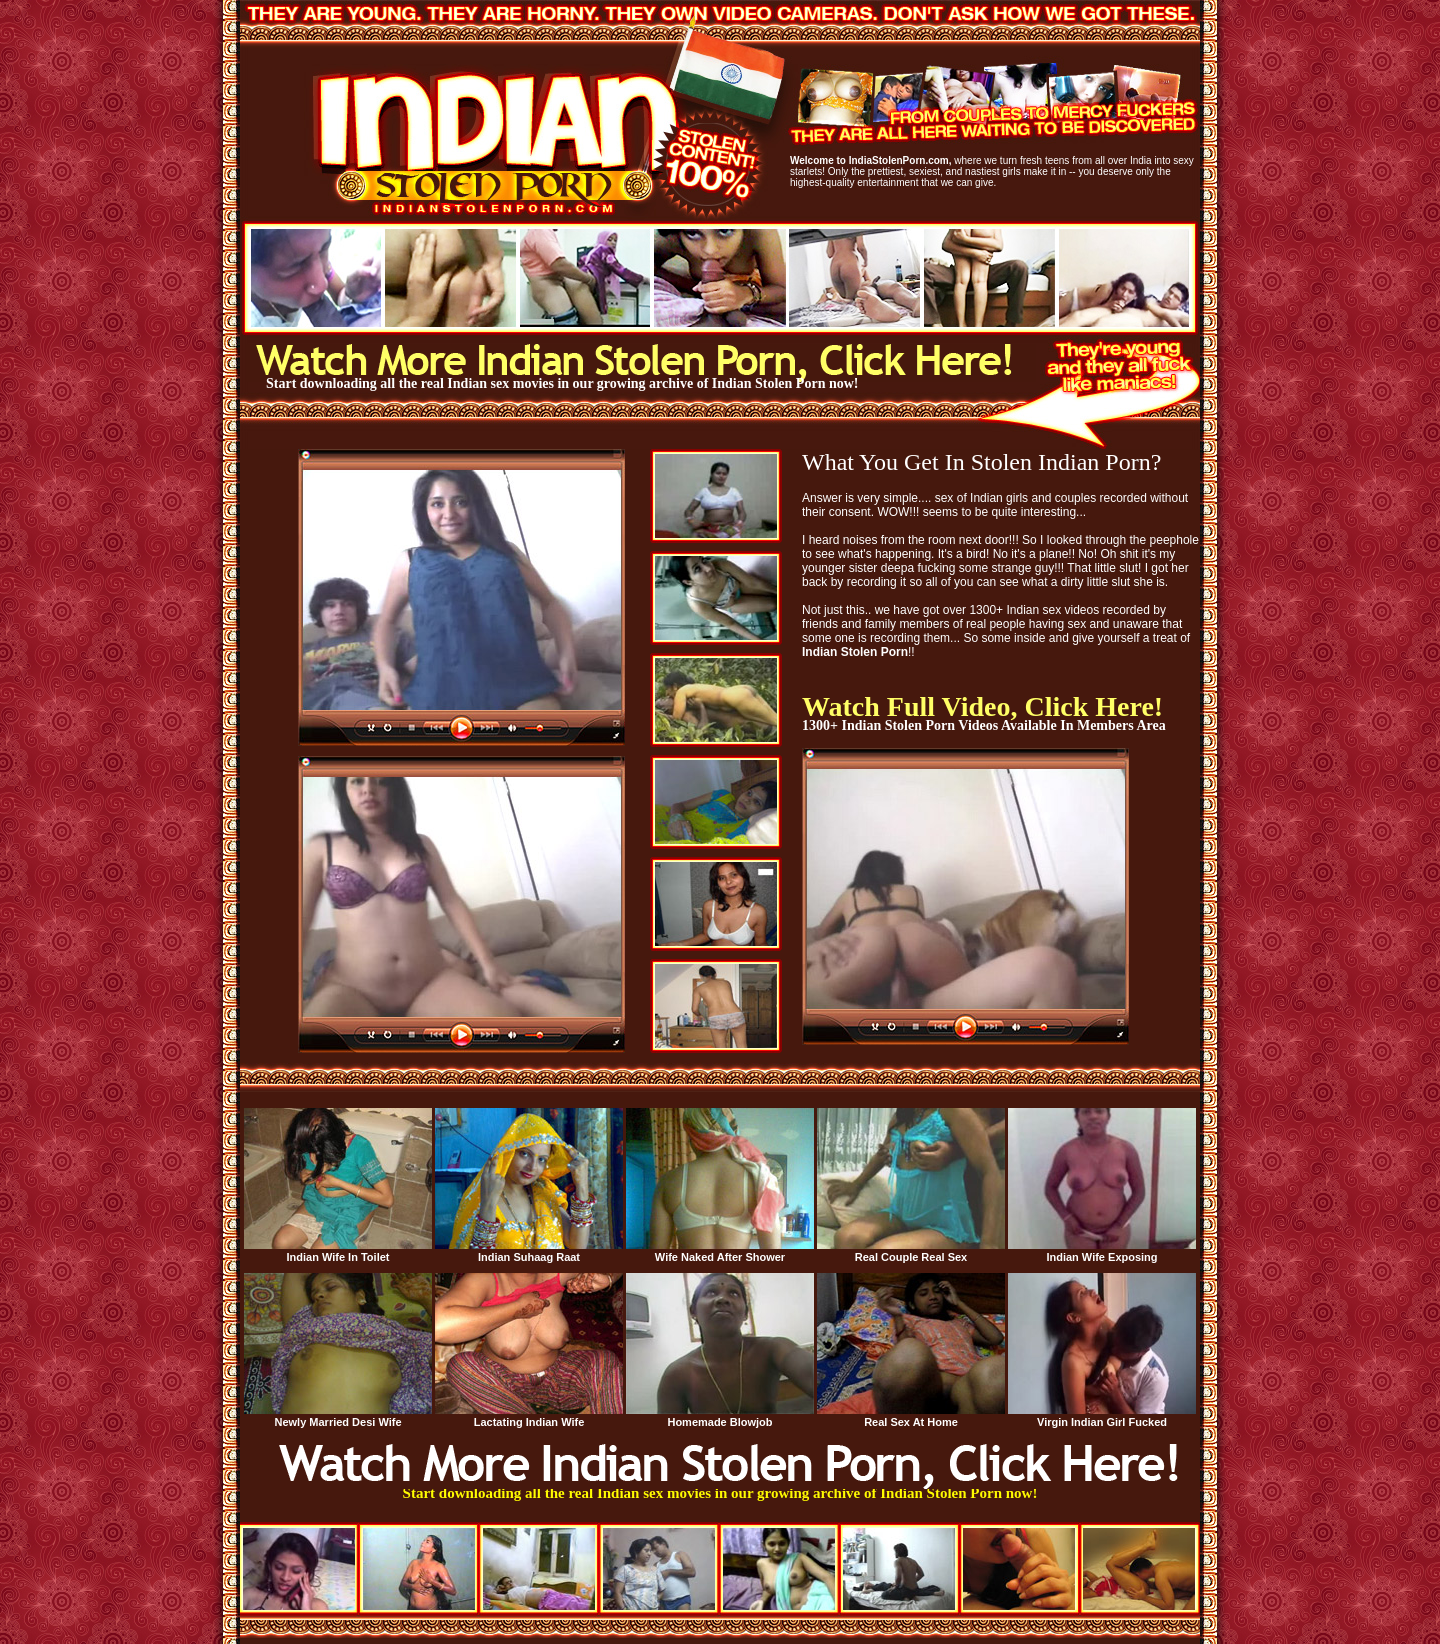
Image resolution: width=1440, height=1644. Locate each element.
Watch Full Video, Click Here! (982, 706)
